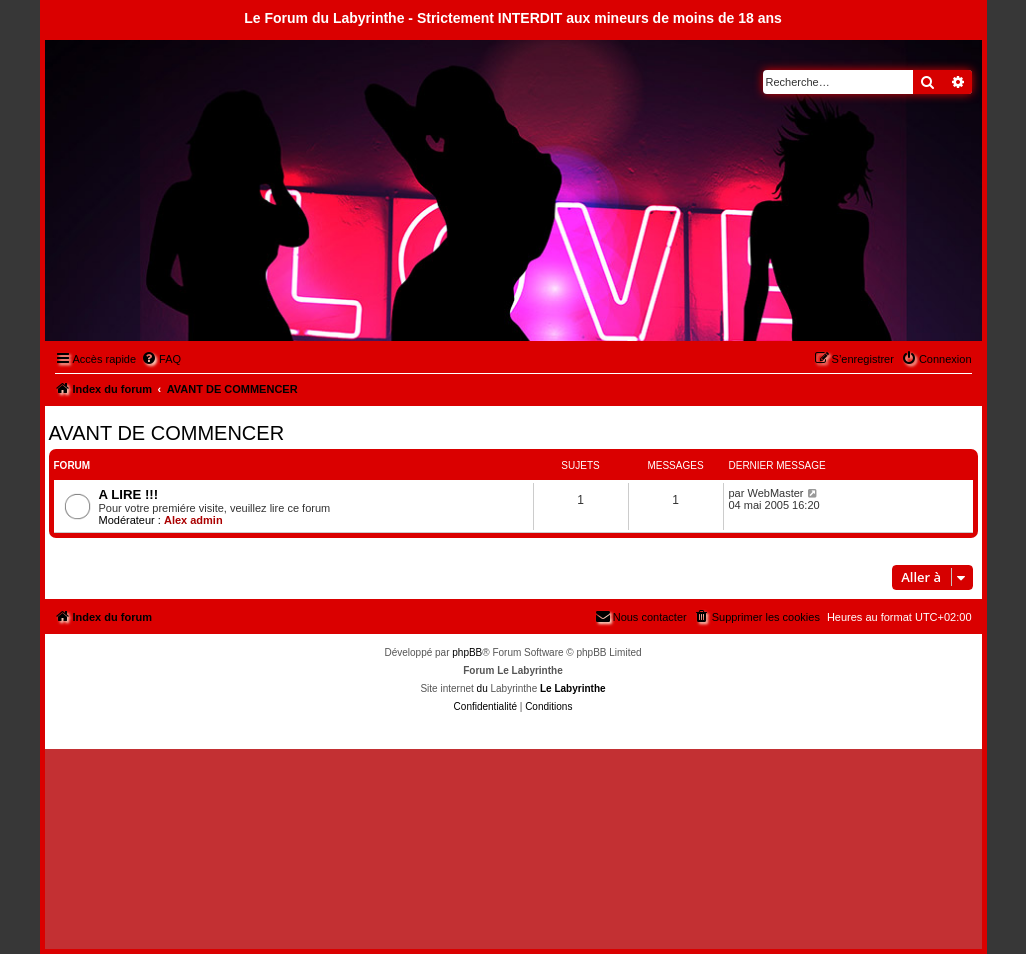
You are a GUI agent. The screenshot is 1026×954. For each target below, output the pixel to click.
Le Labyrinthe (573, 688)
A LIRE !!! (129, 494)
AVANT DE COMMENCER (167, 433)
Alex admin (193, 520)
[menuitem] (161, 359)
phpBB (467, 652)
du (482, 688)
